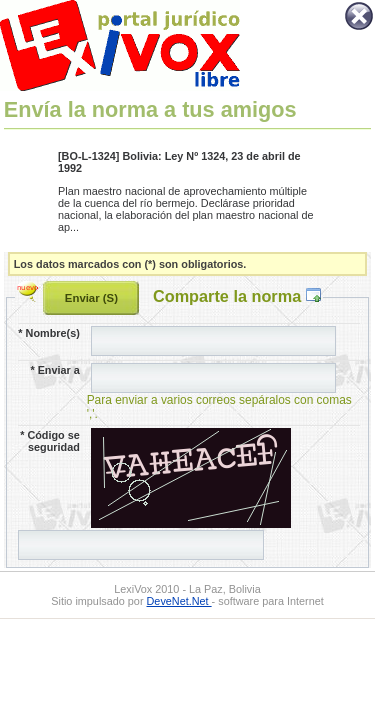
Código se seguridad (50, 441)
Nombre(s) (48, 333)
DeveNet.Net (179, 601)
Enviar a (54, 370)
